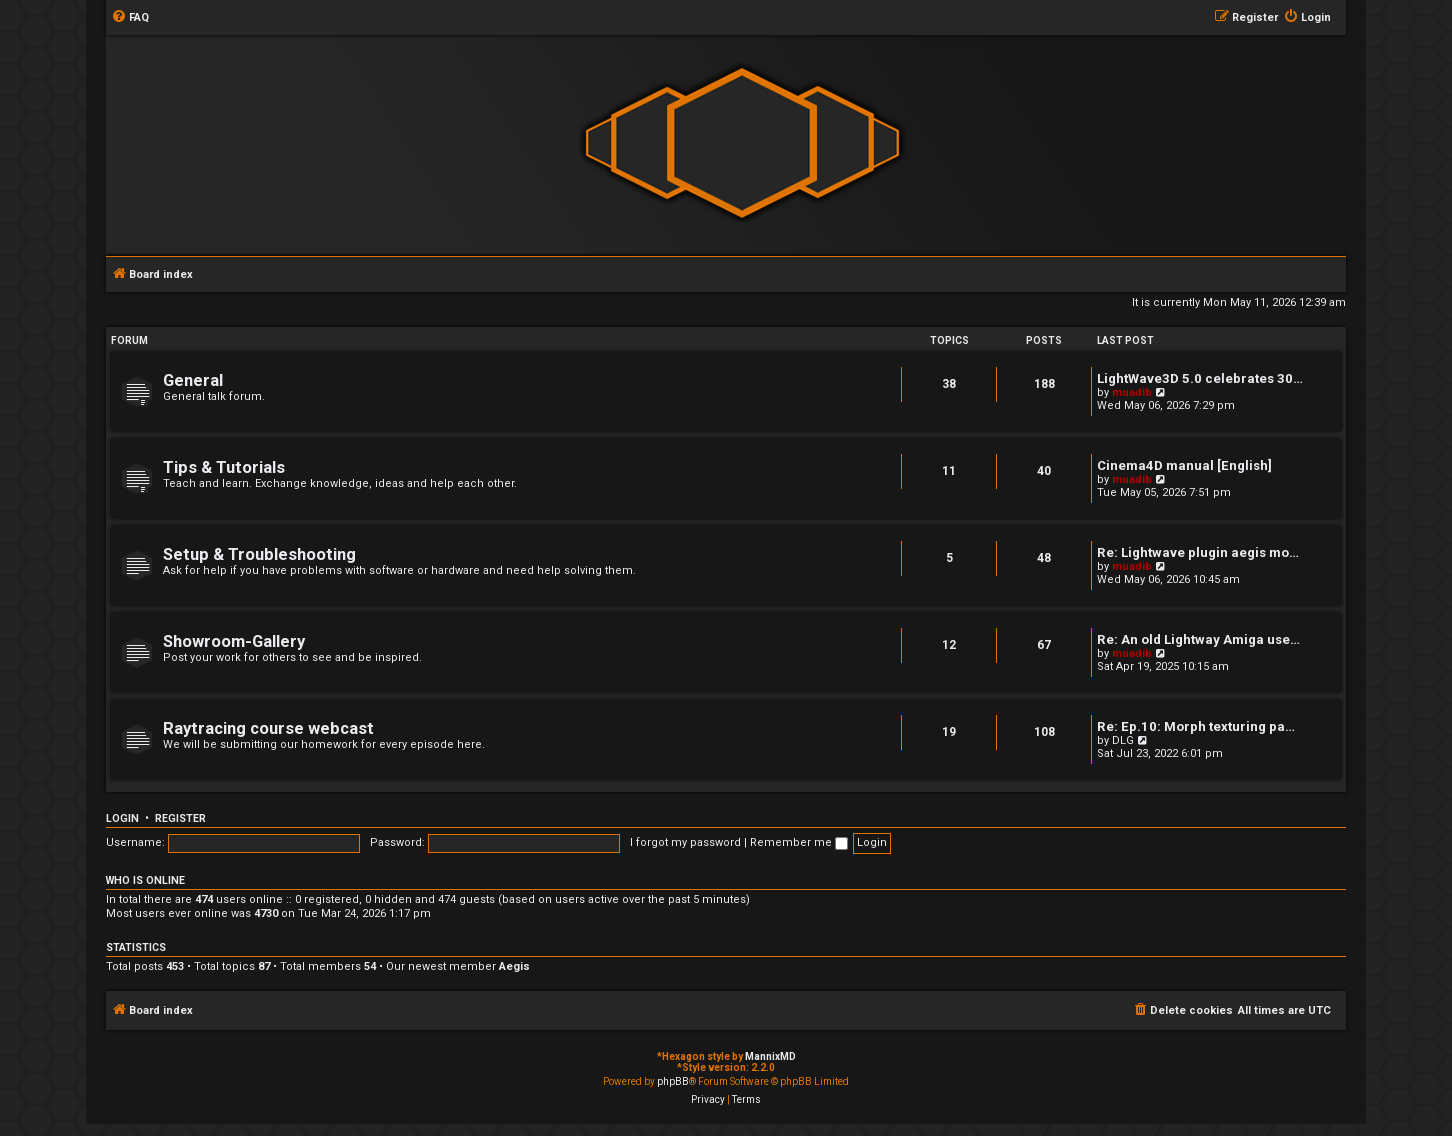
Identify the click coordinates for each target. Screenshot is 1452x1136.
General (193, 380)
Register (180, 818)
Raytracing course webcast (268, 728)
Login (122, 818)
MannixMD (770, 1056)
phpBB (673, 1081)
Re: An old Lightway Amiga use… (1198, 639)
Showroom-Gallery (234, 641)
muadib (1132, 392)
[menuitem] (130, 18)
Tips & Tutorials (224, 467)
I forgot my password (685, 842)
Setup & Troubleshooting (259, 554)
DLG (1123, 740)
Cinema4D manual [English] (1184, 465)
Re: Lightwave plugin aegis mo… (1198, 552)
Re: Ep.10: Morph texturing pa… (1196, 726)
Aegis (514, 966)
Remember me (799, 842)
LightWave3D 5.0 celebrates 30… (1200, 378)
